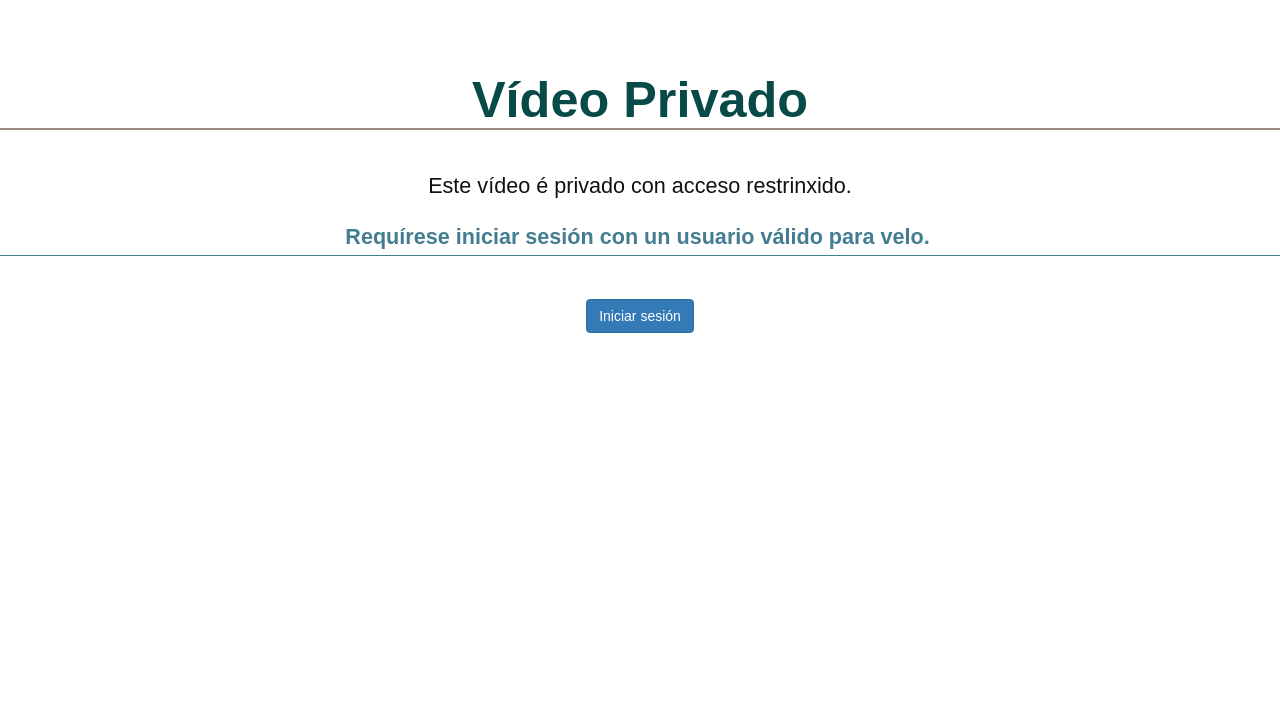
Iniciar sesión (640, 316)
